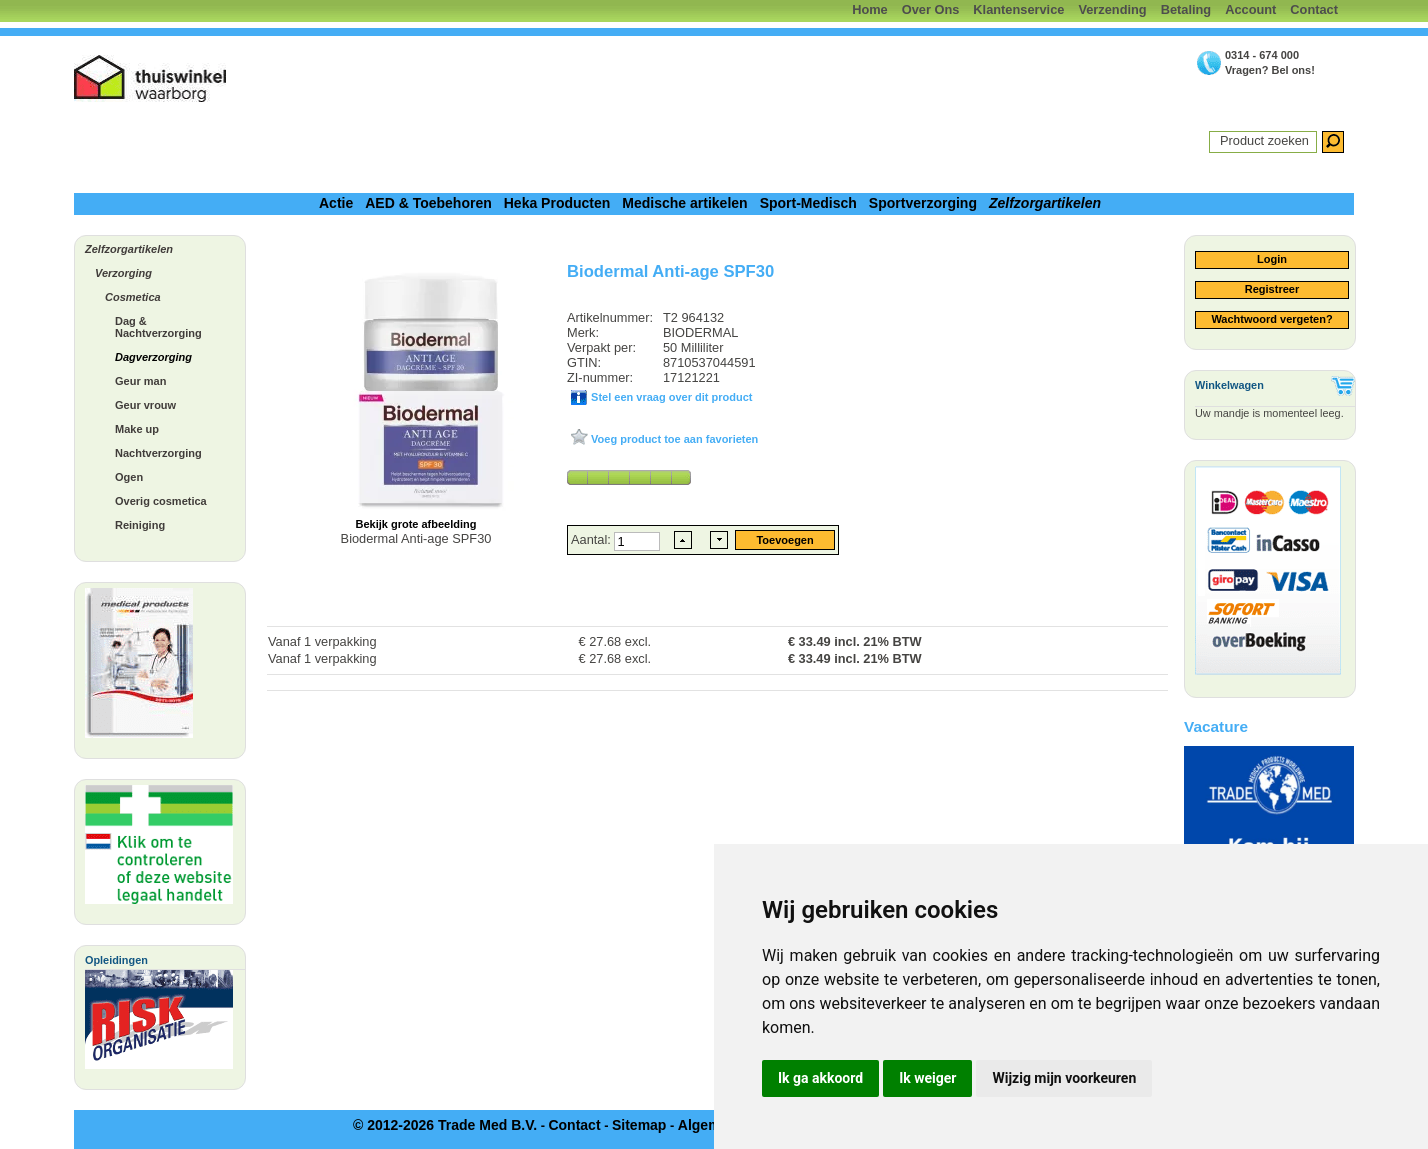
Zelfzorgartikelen (1045, 203)
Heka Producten (557, 203)
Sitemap (639, 1125)
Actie (336, 203)
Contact (1314, 9)
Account (1250, 9)
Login (1272, 259)
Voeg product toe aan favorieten (673, 439)
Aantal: (592, 539)
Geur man (140, 381)
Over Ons (931, 9)
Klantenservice (1018, 9)
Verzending (1112, 9)
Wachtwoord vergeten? (1271, 319)
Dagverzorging (153, 357)
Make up (137, 429)
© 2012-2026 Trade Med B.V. (445, 1125)
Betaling (1186, 9)
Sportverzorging (923, 203)
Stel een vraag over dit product (670, 397)
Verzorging (123, 273)
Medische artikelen (684, 203)
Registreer (1272, 289)
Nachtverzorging (158, 453)
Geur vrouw (145, 405)
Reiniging (140, 525)
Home (870, 9)
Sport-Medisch (808, 203)
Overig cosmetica (161, 501)
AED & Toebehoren (428, 203)
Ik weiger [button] (927, 1078)
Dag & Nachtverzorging (158, 327)
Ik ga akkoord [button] (820, 1078)
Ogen (129, 477)
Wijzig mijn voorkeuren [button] (1064, 1078)
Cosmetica (133, 297)
